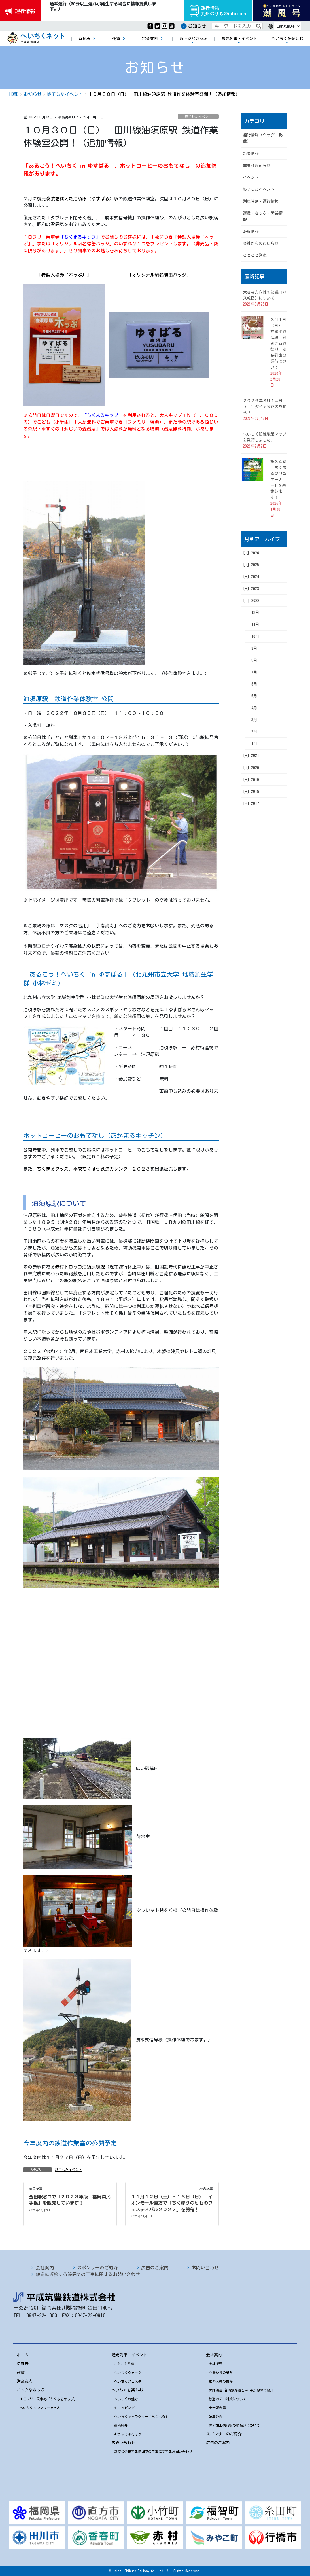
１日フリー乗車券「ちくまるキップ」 (48, 2399)
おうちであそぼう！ (129, 2434)
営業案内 (25, 2381)
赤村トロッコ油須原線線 (80, 1267)
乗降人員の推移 (221, 2381)
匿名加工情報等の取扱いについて (234, 2425)
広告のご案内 (154, 2267)
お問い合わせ (205, 2267)
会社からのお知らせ (261, 243)
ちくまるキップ (80, 237)
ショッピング (124, 2407)
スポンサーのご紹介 (97, 2267)
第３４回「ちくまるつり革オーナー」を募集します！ (278, 479)
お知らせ (197, 26)
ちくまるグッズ (53, 1169)
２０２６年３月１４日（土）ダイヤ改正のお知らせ (264, 407)
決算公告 (215, 2416)
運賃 (21, 2372)
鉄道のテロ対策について (227, 2399)
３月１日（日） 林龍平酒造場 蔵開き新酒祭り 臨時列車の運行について (278, 343)
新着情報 (251, 154)
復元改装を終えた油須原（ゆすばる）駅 (77, 198)
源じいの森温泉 (80, 429)
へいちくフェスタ (127, 2381)
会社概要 (215, 2363)
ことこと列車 (255, 255)
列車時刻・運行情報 (261, 201)
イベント (251, 177)
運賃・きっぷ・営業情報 (263, 216)
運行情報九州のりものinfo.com (218, 10)
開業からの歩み (221, 2372)
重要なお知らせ (257, 166)
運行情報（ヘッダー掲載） (263, 138)
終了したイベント (198, 116)
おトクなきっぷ (30, 2390)
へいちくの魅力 (126, 2399)
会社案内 (45, 2267)
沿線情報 (251, 232)
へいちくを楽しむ (127, 2390)
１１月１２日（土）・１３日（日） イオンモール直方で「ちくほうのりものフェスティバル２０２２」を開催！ (172, 2203)
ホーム (23, 2355)
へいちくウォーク (127, 2372)
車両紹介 (121, 2425)
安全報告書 (217, 2407)
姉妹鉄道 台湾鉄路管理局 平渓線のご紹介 (241, 2390)
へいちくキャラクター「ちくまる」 (141, 2416)
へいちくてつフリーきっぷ (40, 2407)
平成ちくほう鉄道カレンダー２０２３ (111, 1169)
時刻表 (23, 2364)
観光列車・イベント (129, 2355)
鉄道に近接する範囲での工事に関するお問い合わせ (88, 2274)
